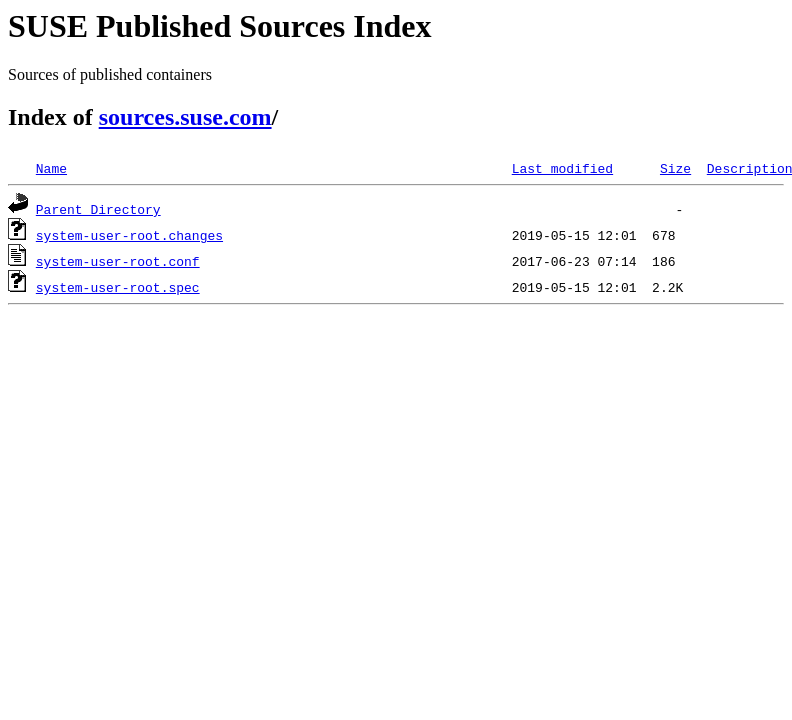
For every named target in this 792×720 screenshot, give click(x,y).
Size (675, 168)
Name (51, 168)
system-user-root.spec (118, 287)
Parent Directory (98, 209)
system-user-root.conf (118, 261)
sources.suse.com (185, 117)
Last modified (562, 168)
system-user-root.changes (129, 235)
